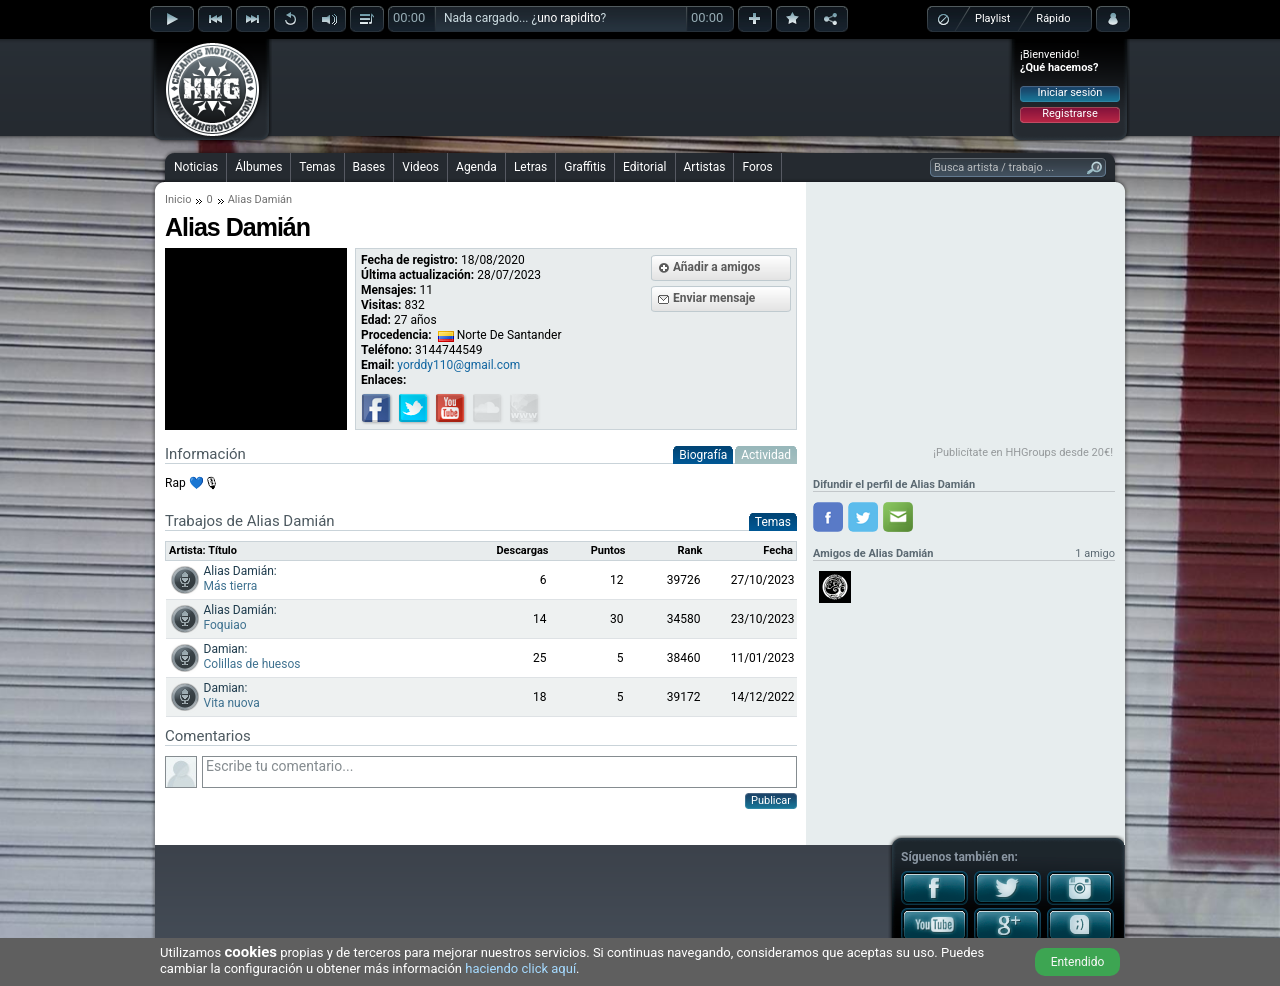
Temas (317, 167)
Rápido (1053, 18)
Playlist (992, 18)
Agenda (476, 167)
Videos (420, 167)
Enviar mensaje (714, 298)
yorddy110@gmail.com (458, 365)
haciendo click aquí (520, 968)
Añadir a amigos (717, 267)
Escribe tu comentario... (499, 772)
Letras (530, 167)
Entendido (1078, 962)
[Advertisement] (641, 87)
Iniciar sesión (1070, 92)
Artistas (705, 167)
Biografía (703, 455)
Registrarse (1069, 113)
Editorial (644, 167)
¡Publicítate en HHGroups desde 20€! (1023, 452)
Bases (369, 167)
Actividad (766, 455)
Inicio (178, 199)
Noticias (196, 167)
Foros (757, 167)
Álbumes (258, 167)
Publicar (771, 800)
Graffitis (585, 167)
